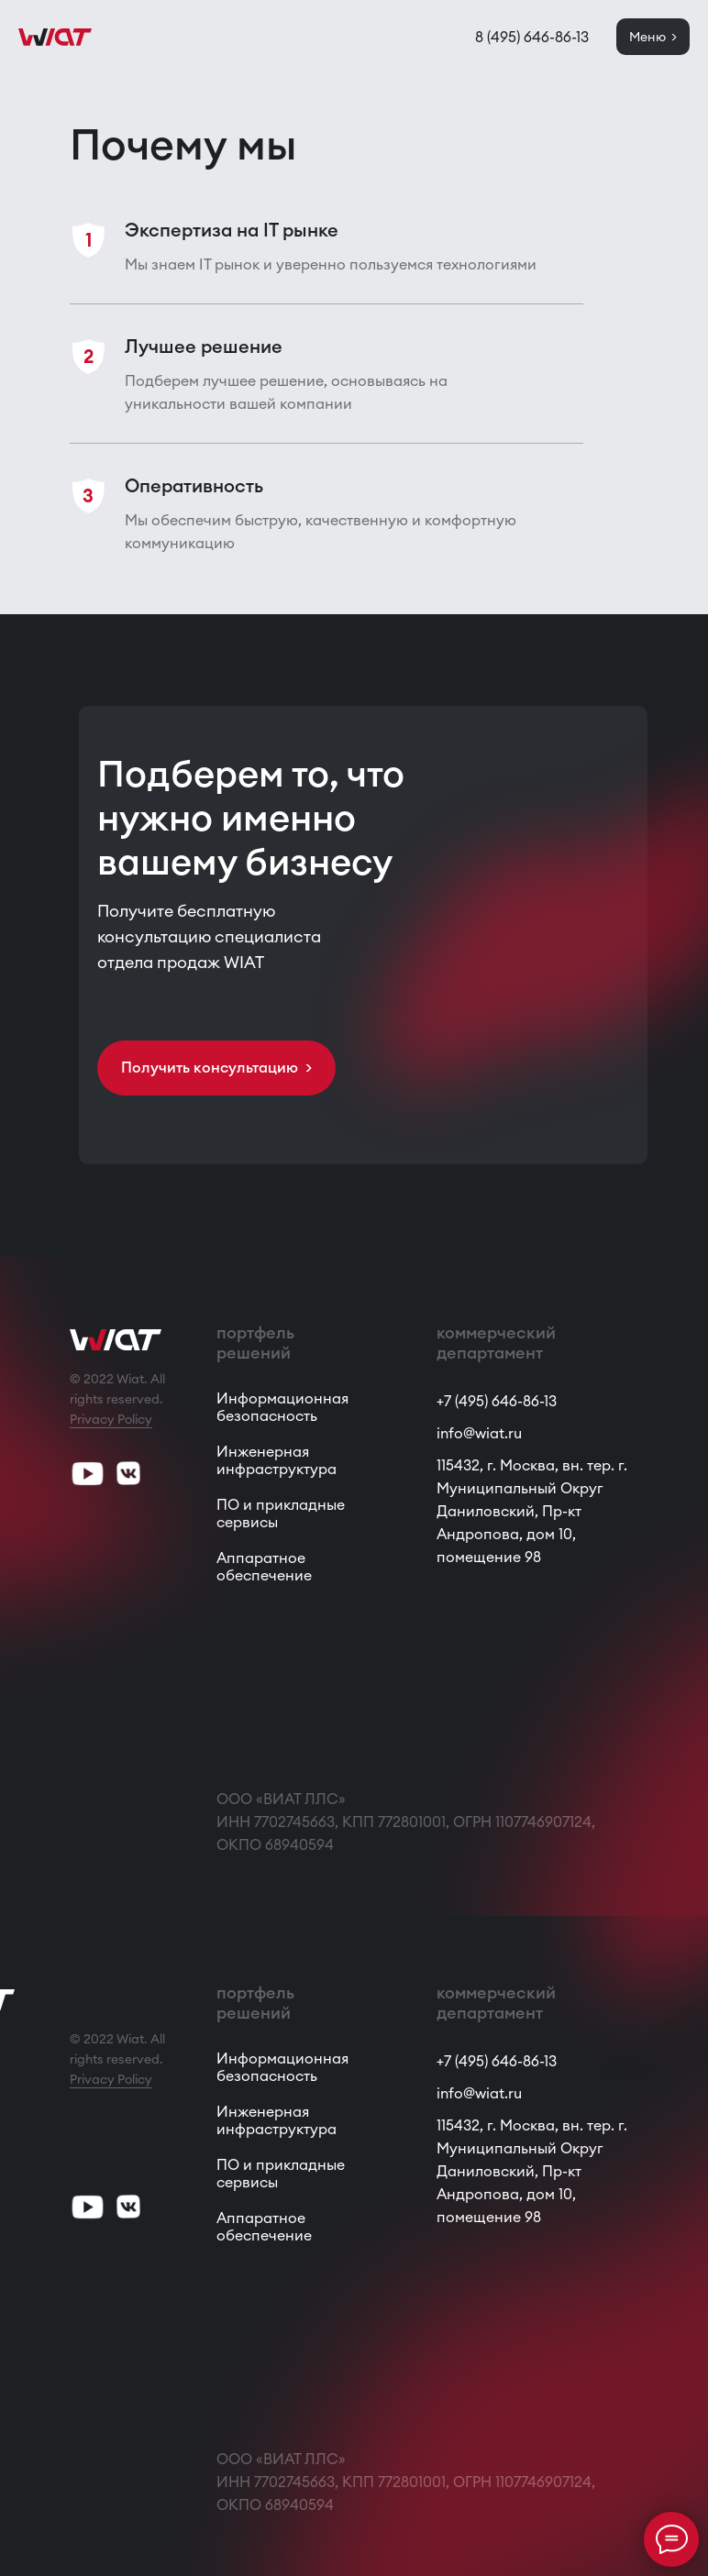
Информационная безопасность (282, 1407)
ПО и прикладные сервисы (280, 1513)
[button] (216, 1067)
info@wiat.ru (479, 1433)
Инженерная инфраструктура (276, 1460)
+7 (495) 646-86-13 (497, 1401)
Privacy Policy (111, 1419)
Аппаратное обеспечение (264, 1566)
